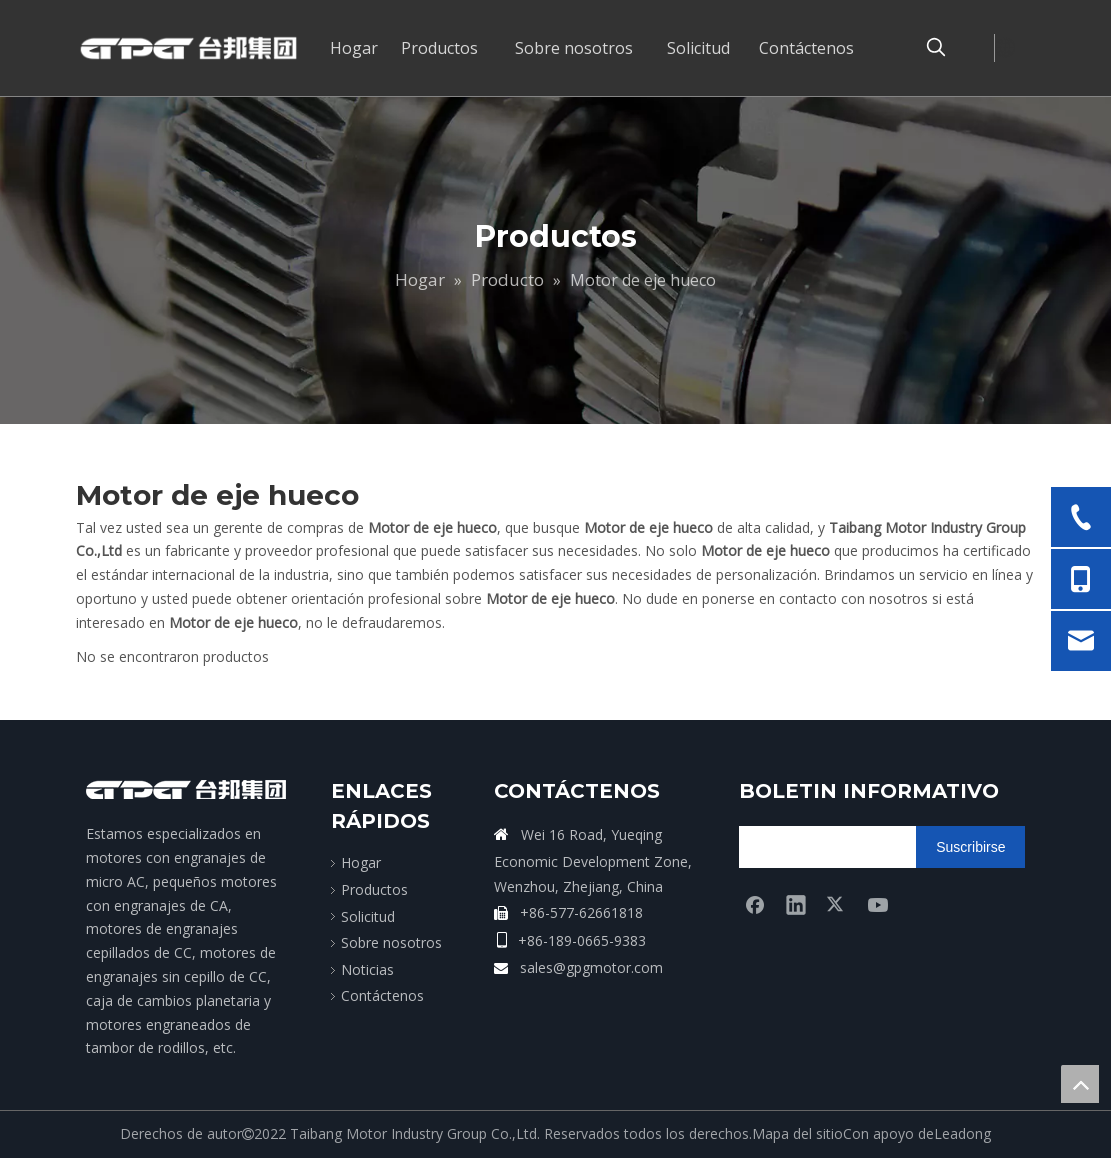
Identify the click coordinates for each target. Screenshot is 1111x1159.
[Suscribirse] (970, 847)
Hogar (361, 862)
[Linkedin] (796, 904)
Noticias (367, 969)
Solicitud (368, 916)
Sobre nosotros (391, 942)
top (1080, 1084)
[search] (817, 847)
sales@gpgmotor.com (591, 967)
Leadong (962, 1133)
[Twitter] (837, 904)
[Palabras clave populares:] (936, 48)
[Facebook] (755, 904)
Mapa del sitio (797, 1133)
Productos (374, 889)
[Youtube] (878, 904)
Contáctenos (382, 995)
